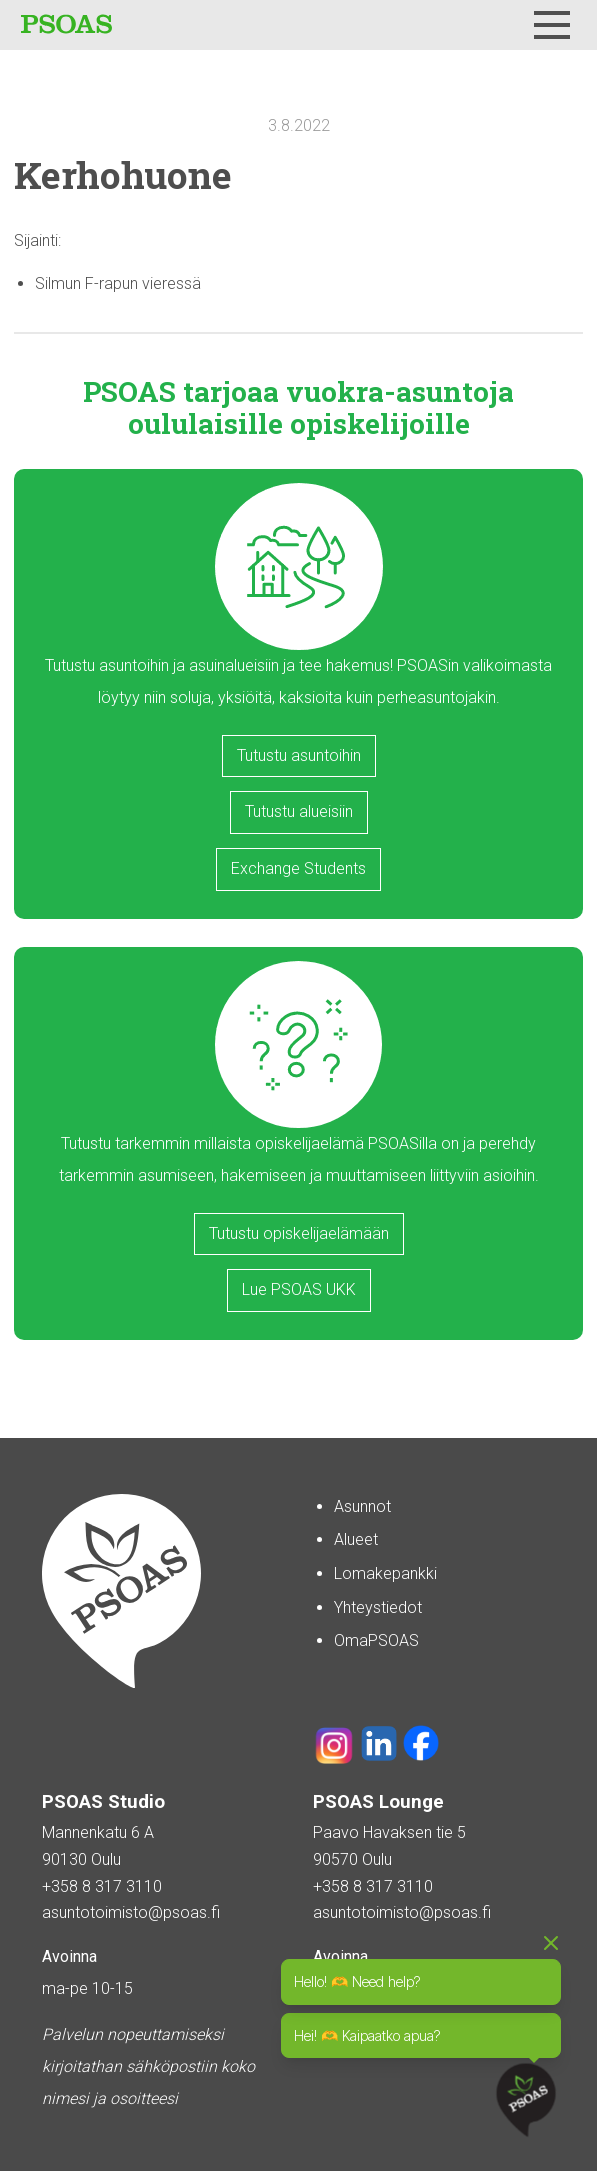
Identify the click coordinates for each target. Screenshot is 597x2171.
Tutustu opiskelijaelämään (299, 1233)
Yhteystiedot (378, 1607)
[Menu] (552, 25)
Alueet (356, 1539)
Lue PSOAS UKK (299, 1289)
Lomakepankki (385, 1573)
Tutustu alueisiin (299, 811)
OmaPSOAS (376, 1640)
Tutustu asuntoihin (299, 755)
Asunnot (362, 1506)
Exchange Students (298, 868)
